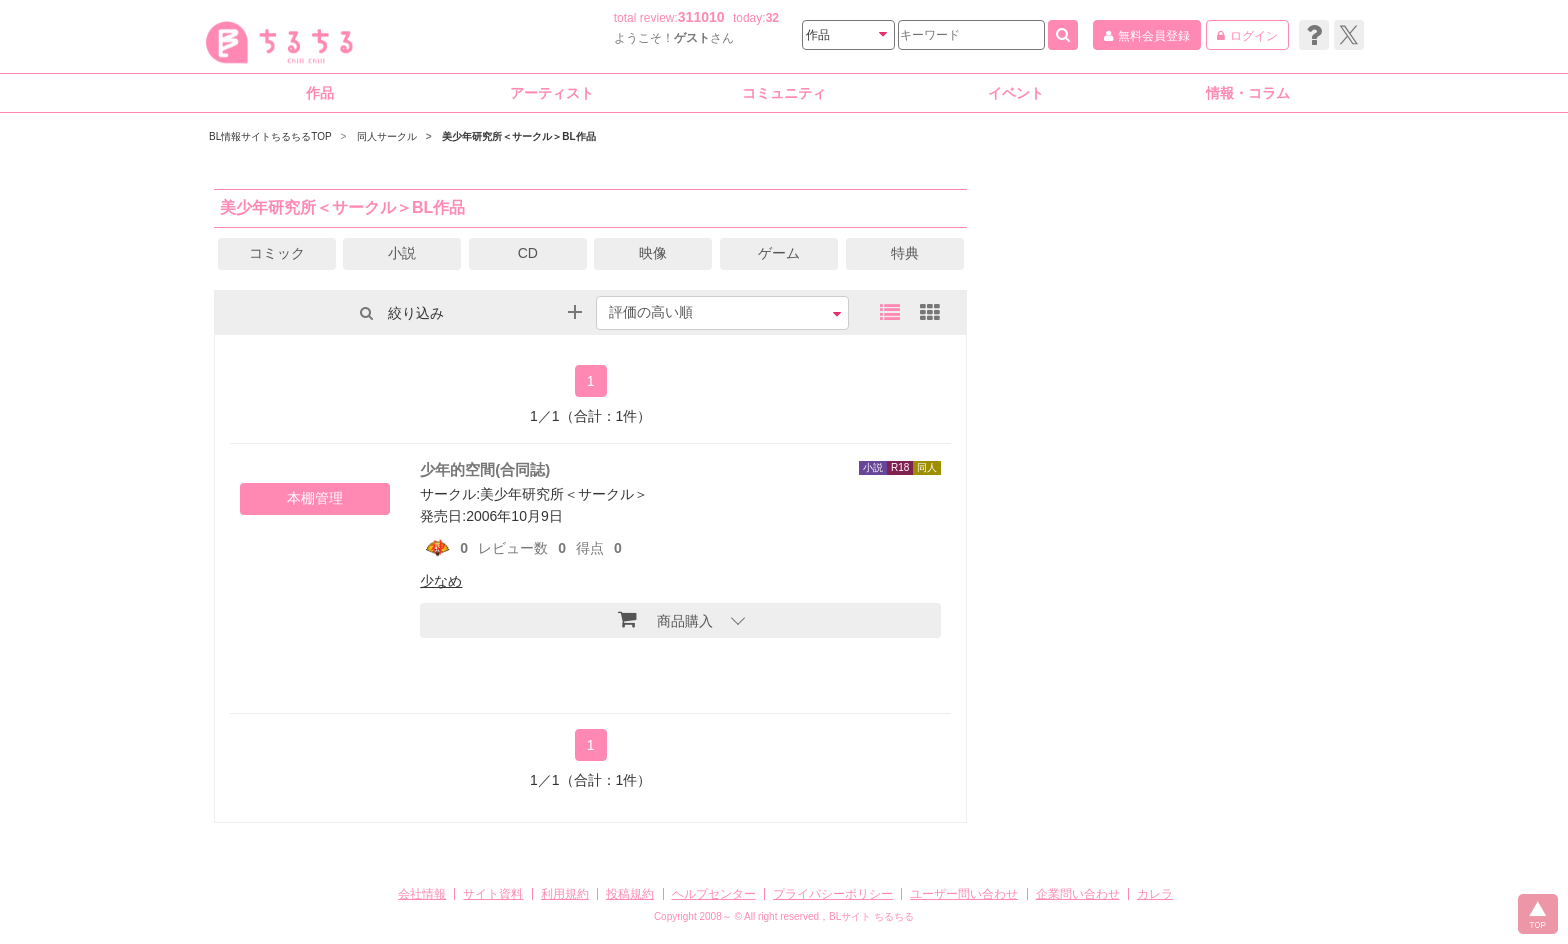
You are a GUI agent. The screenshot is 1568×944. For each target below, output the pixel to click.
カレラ (1155, 894)
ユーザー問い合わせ (964, 894)
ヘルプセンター (714, 894)
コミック (277, 253)
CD (528, 253)
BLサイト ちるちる (871, 916)
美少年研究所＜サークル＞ (564, 494)
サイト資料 (493, 894)
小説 (402, 253)
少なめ (441, 581)
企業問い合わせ (1078, 894)
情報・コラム (1248, 93)
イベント (1016, 93)
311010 (701, 17)
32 (772, 18)
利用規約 (565, 894)
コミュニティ (784, 93)
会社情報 (422, 894)
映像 (653, 253)
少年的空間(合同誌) (485, 469)
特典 (905, 253)
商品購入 (665, 619)
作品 (320, 93)
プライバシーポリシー (833, 894)
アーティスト (552, 93)
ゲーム (779, 253)
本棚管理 (315, 498)
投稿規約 (630, 894)
